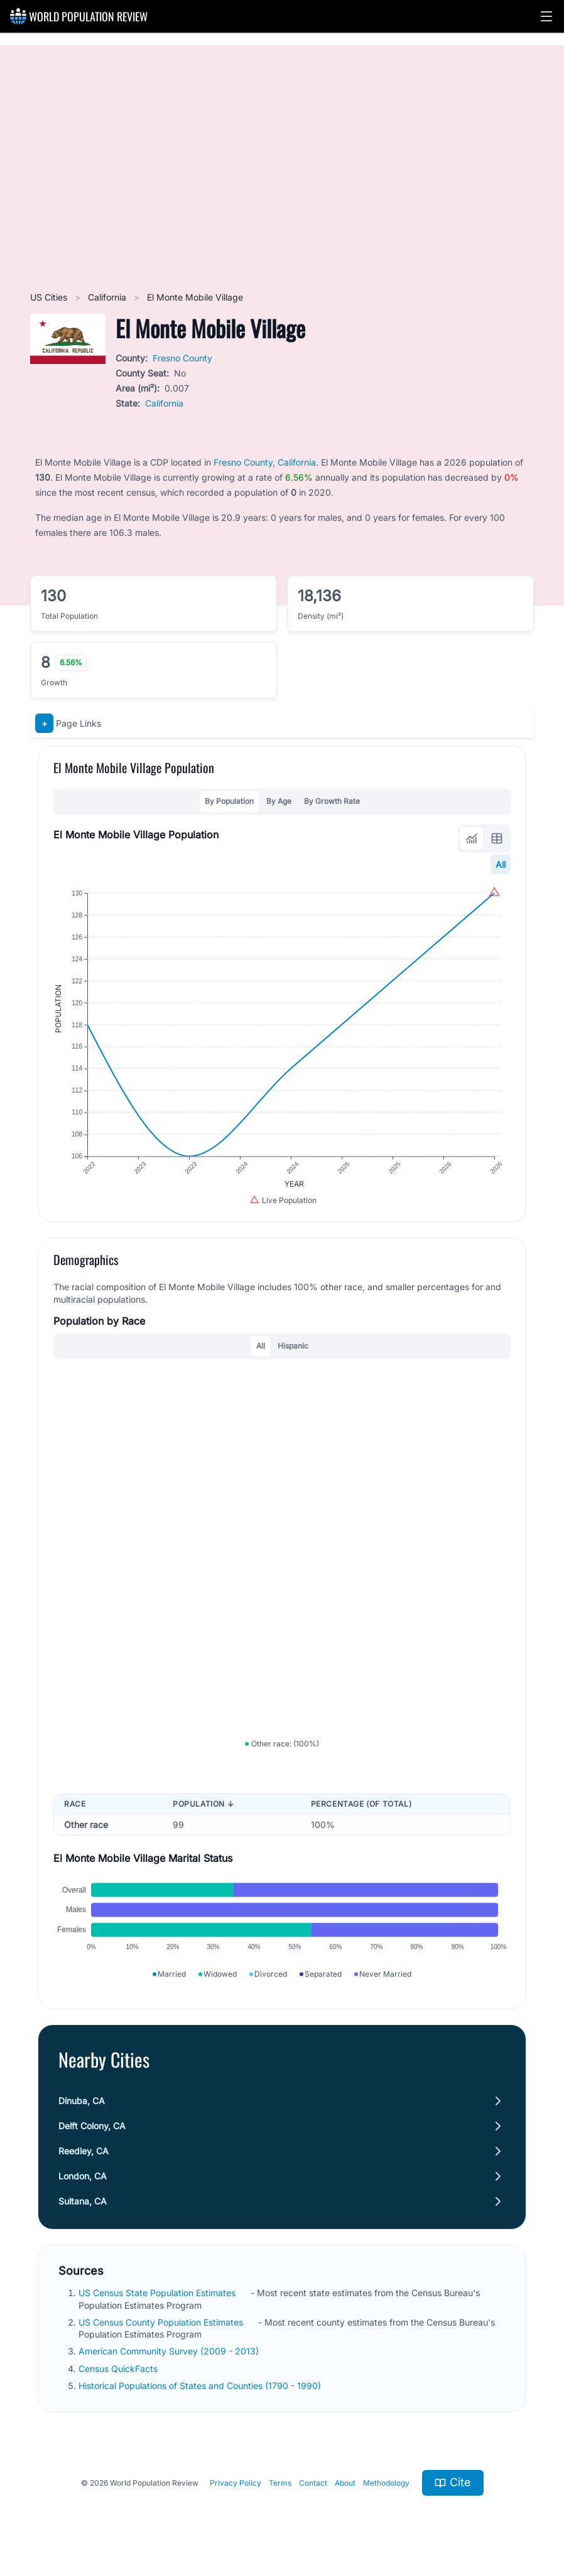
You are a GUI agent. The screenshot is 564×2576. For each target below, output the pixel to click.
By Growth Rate (332, 801)
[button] (546, 16)
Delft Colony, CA (92, 2125)
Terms (280, 2483)
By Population (229, 801)
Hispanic (293, 1345)
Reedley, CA (83, 2151)
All (501, 864)
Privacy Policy (235, 2483)
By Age (278, 801)
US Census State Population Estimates (158, 2292)
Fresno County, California (265, 462)
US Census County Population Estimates (162, 2322)
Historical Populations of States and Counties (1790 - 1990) (201, 2385)
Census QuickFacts (119, 2368)
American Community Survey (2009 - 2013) (170, 2351)
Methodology (386, 2483)
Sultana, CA (82, 2201)
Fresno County (182, 358)
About (345, 2483)
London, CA (82, 2176)
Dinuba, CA (81, 2100)
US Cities (50, 297)
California (108, 297)
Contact (313, 2483)
